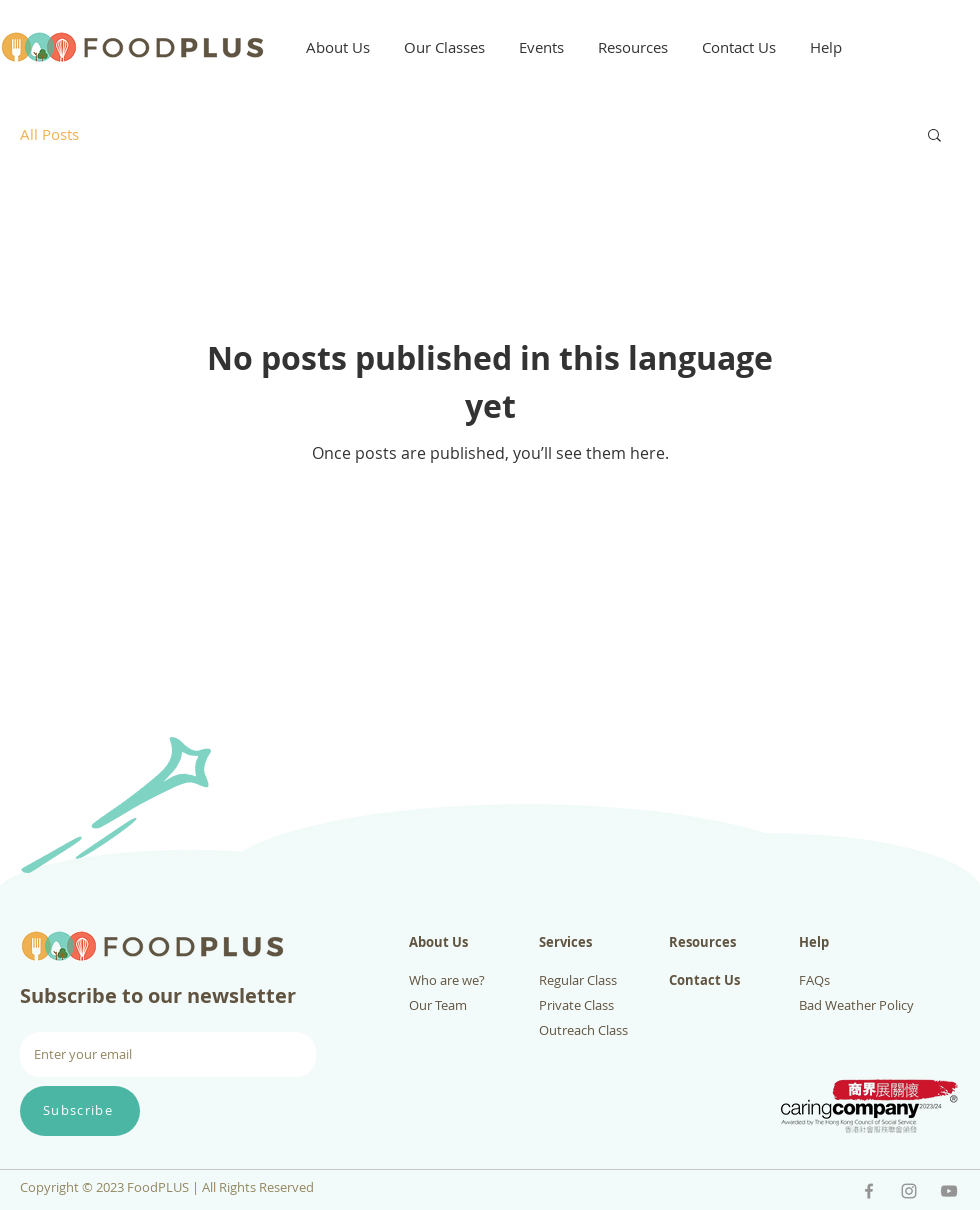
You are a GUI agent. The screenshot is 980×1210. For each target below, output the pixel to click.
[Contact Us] (731, 980)
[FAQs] (861, 980)
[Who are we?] (471, 980)
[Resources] (731, 942)
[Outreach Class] (601, 1030)
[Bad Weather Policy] (861, 1005)
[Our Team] (471, 1005)
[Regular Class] (601, 980)
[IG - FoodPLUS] (909, 1191)
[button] (338, 47)
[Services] (601, 942)
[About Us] (471, 942)
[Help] (861, 942)
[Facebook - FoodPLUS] (869, 1191)
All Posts (49, 134)
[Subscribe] (80, 1111)
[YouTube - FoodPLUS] (949, 1191)
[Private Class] (601, 1005)
